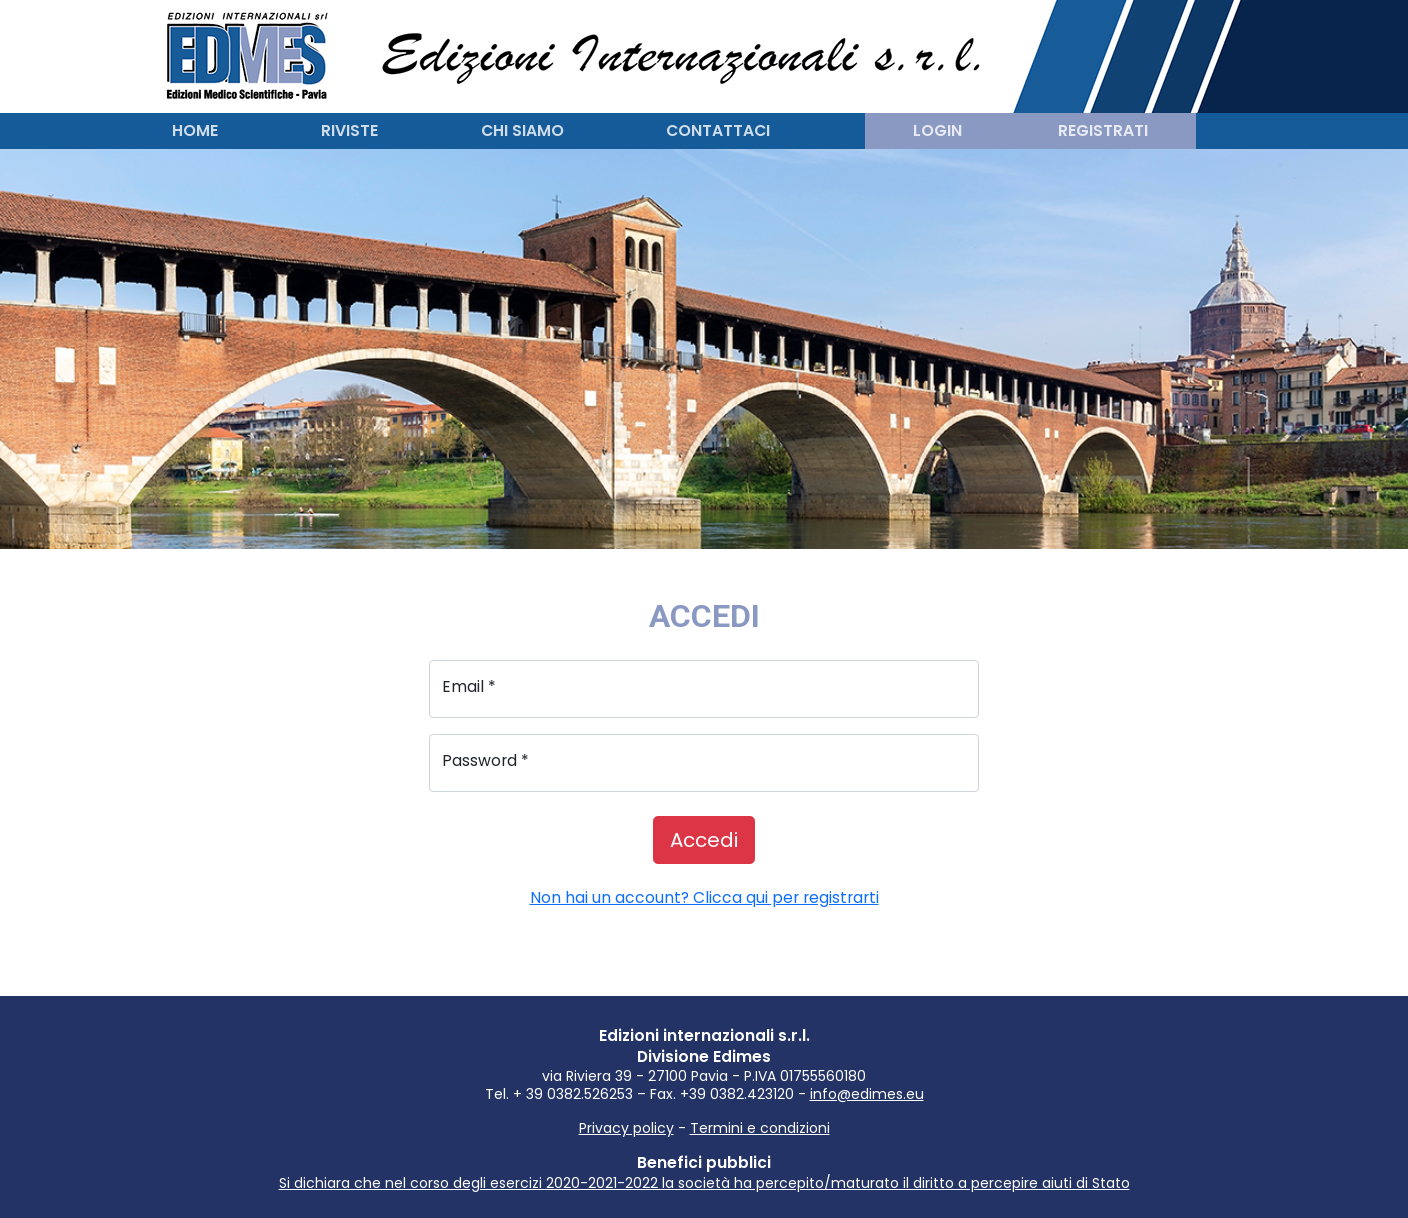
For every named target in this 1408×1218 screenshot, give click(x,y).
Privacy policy (626, 1128)
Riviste (349, 130)
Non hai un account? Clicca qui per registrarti (704, 897)
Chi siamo (522, 130)
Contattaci (718, 130)
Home (195, 130)
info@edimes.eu (867, 1094)
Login (937, 130)
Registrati (1103, 130)
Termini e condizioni (760, 1128)
